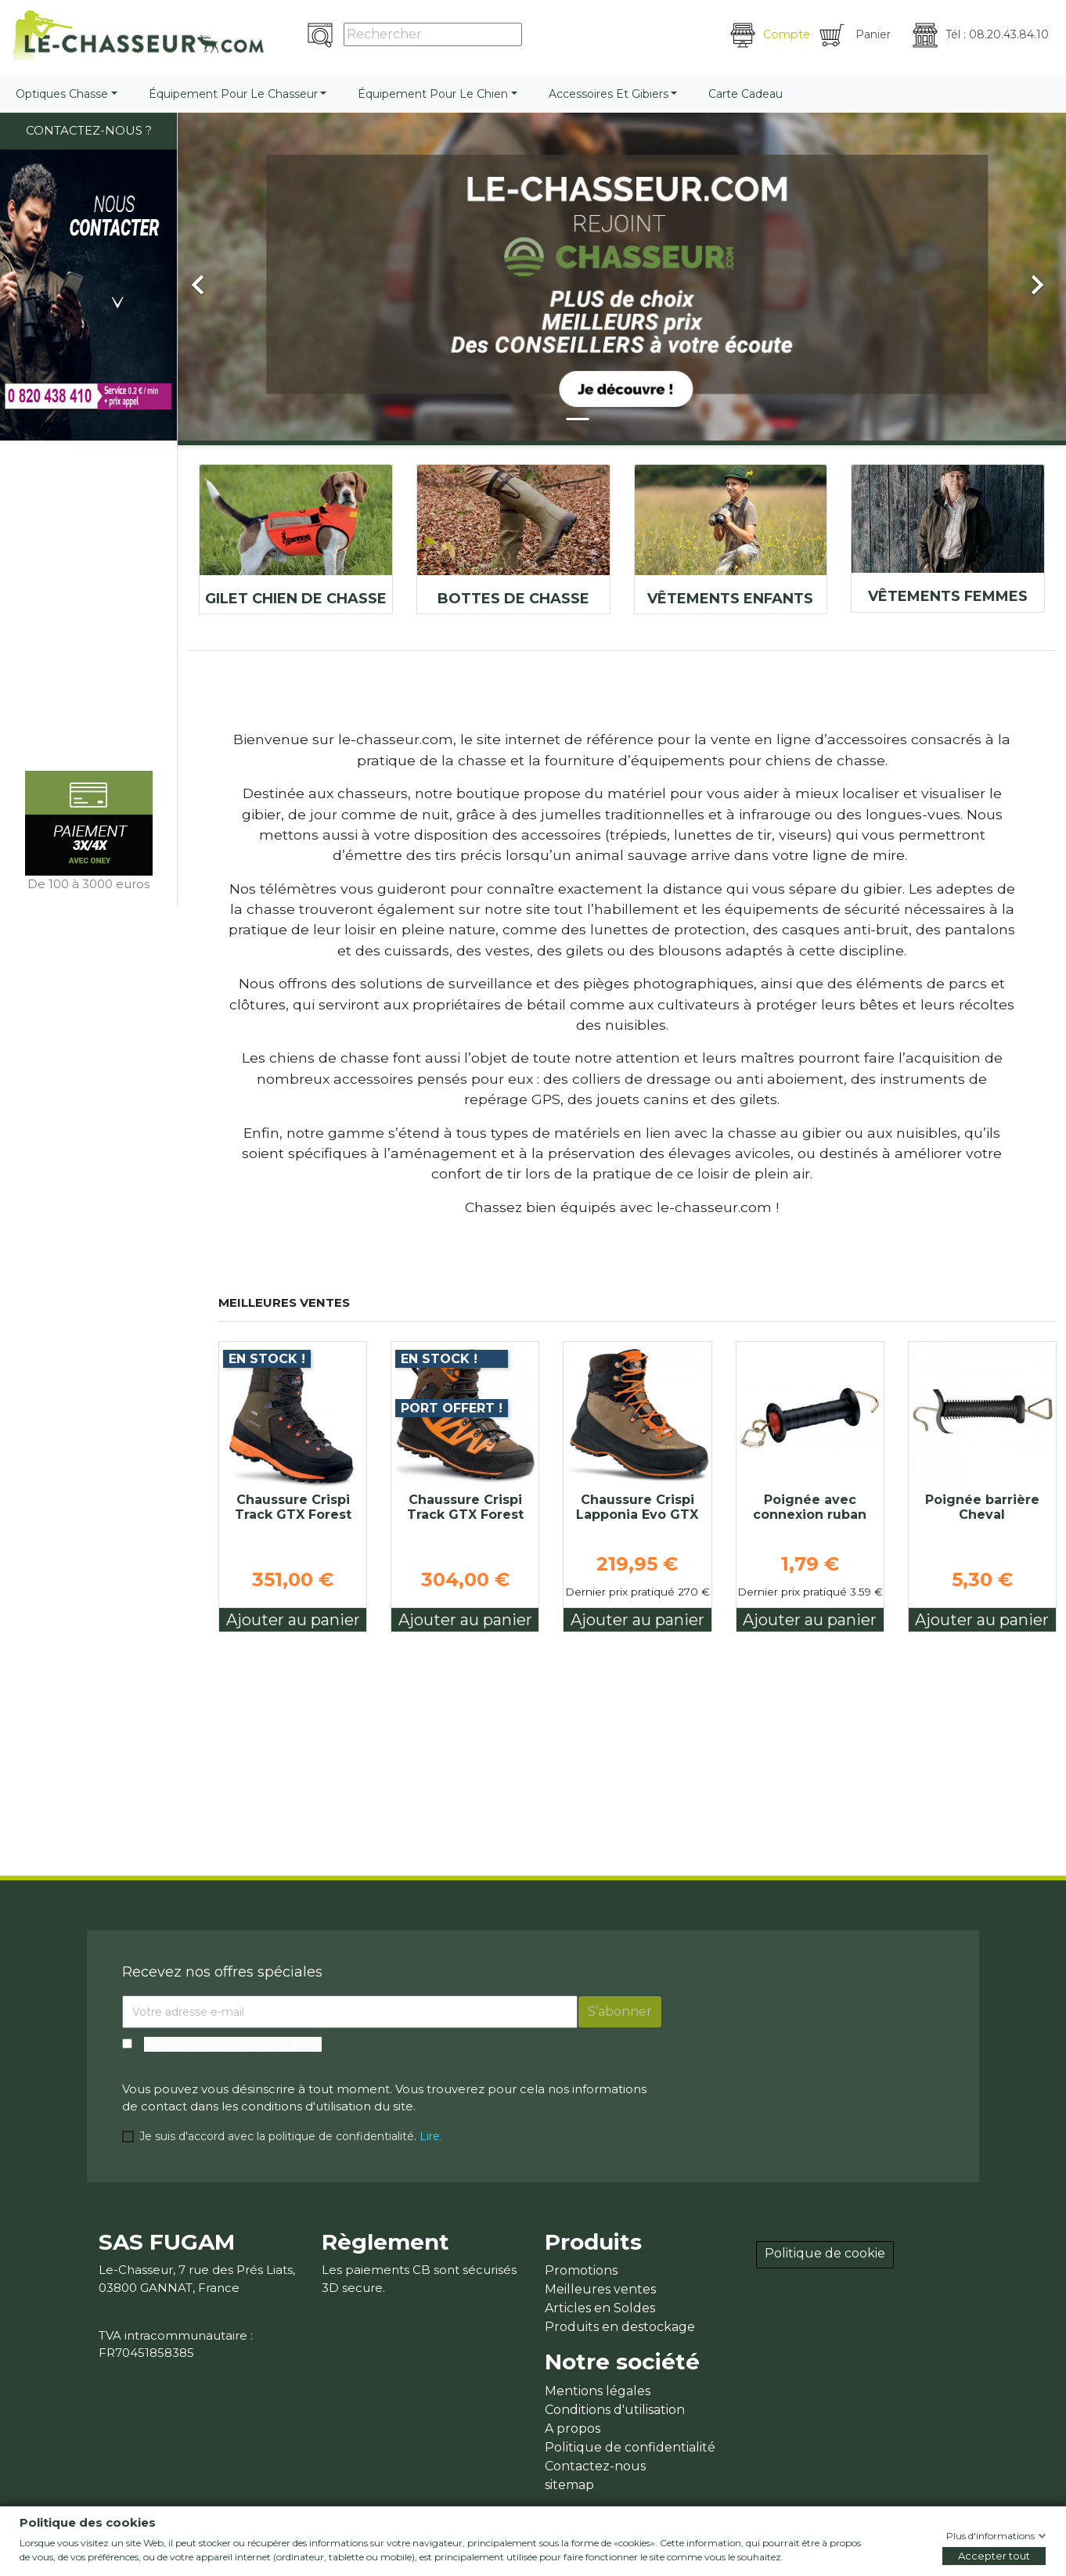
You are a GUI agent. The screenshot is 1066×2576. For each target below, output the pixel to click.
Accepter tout (994, 2555)
